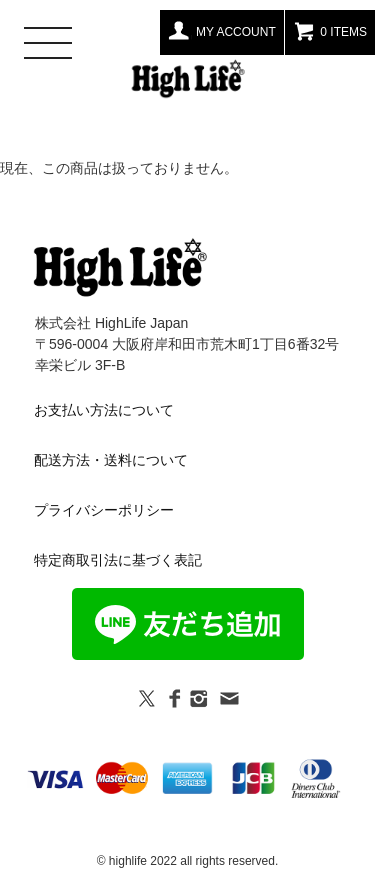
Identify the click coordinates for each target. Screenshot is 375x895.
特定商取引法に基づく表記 (118, 560)
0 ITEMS (330, 30)
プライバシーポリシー (104, 510)
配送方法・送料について (111, 460)
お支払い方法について (104, 410)
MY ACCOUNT (221, 30)
